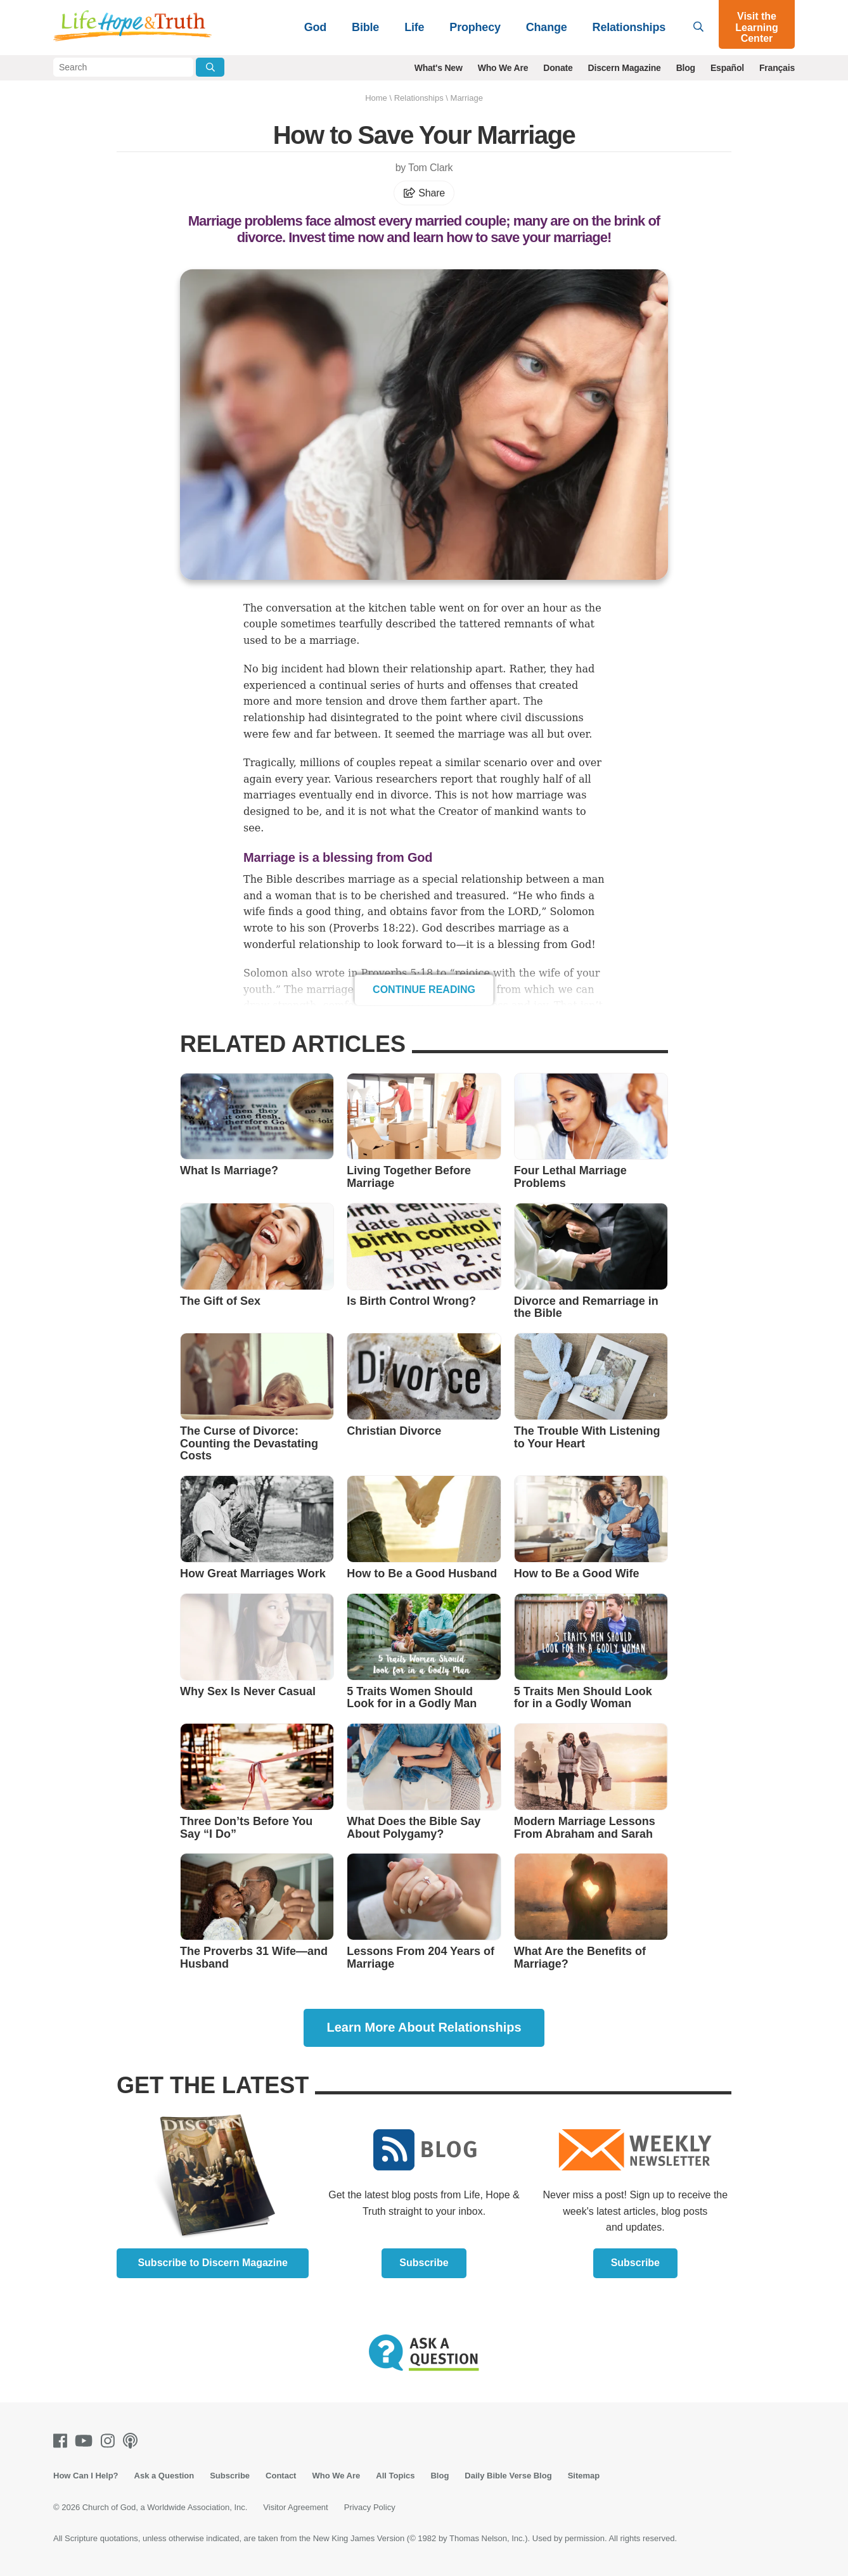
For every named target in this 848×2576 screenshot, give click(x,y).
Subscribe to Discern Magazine (213, 2262)
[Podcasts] (132, 2441)
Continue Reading (424, 989)
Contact (281, 2475)
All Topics (395, 2475)
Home (376, 98)
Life (414, 27)
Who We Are (503, 68)
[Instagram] (110, 2441)
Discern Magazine (624, 68)
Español (727, 68)
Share (424, 193)
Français (777, 68)
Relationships (629, 27)
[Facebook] (62, 2441)
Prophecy (474, 27)
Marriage (467, 98)
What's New (438, 68)
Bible (365, 27)
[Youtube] (86, 2441)
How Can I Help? (86, 2475)
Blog (685, 68)
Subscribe (423, 2262)
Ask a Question (164, 2475)
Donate (557, 68)
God (315, 27)
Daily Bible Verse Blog (508, 2475)
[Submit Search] (210, 67)
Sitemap (584, 2475)
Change (546, 27)
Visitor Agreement (295, 2507)
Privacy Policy (369, 2507)
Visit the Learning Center (756, 27)
